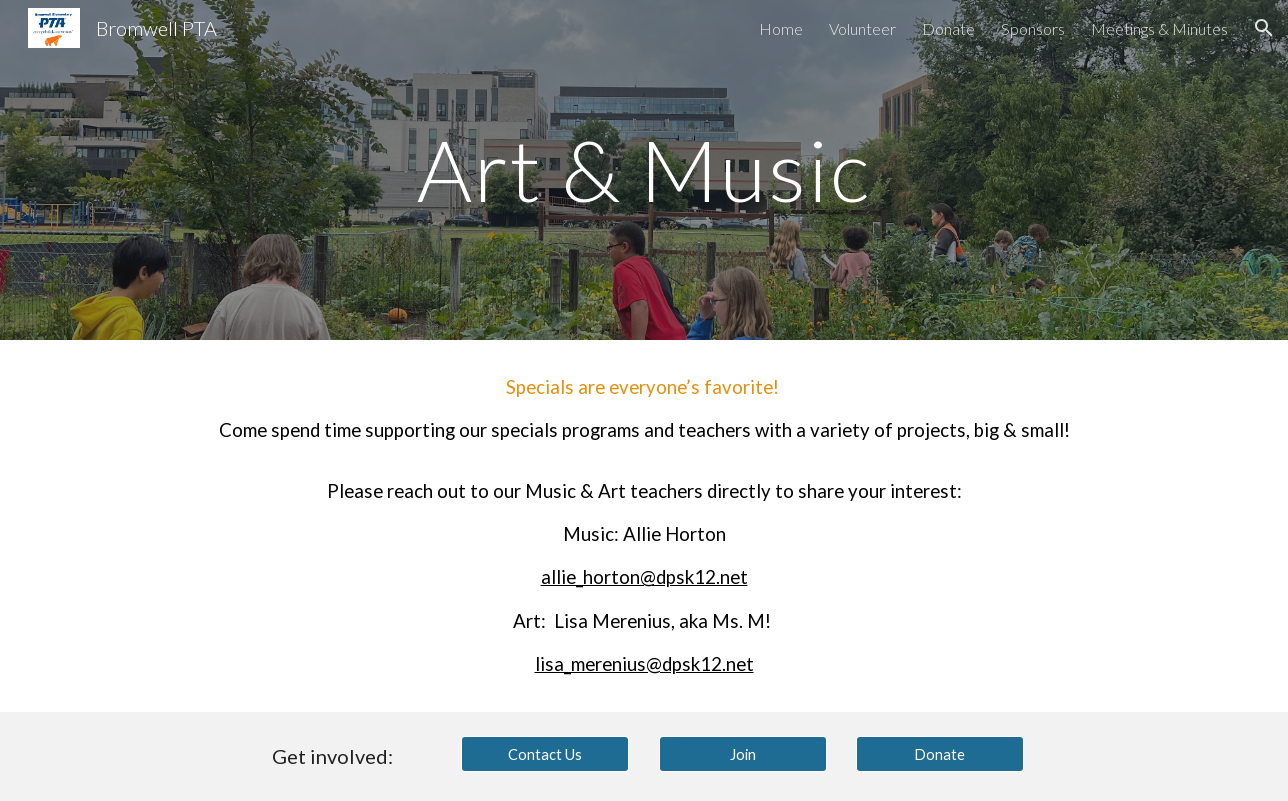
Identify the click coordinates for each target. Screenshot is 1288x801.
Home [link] (781, 28)
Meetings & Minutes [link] (1159, 28)
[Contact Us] (545, 754)
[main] (644, 169)
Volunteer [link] (862, 28)
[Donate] (940, 754)
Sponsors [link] (1033, 28)
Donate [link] (948, 28)
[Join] (743, 754)
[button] (1264, 28)
